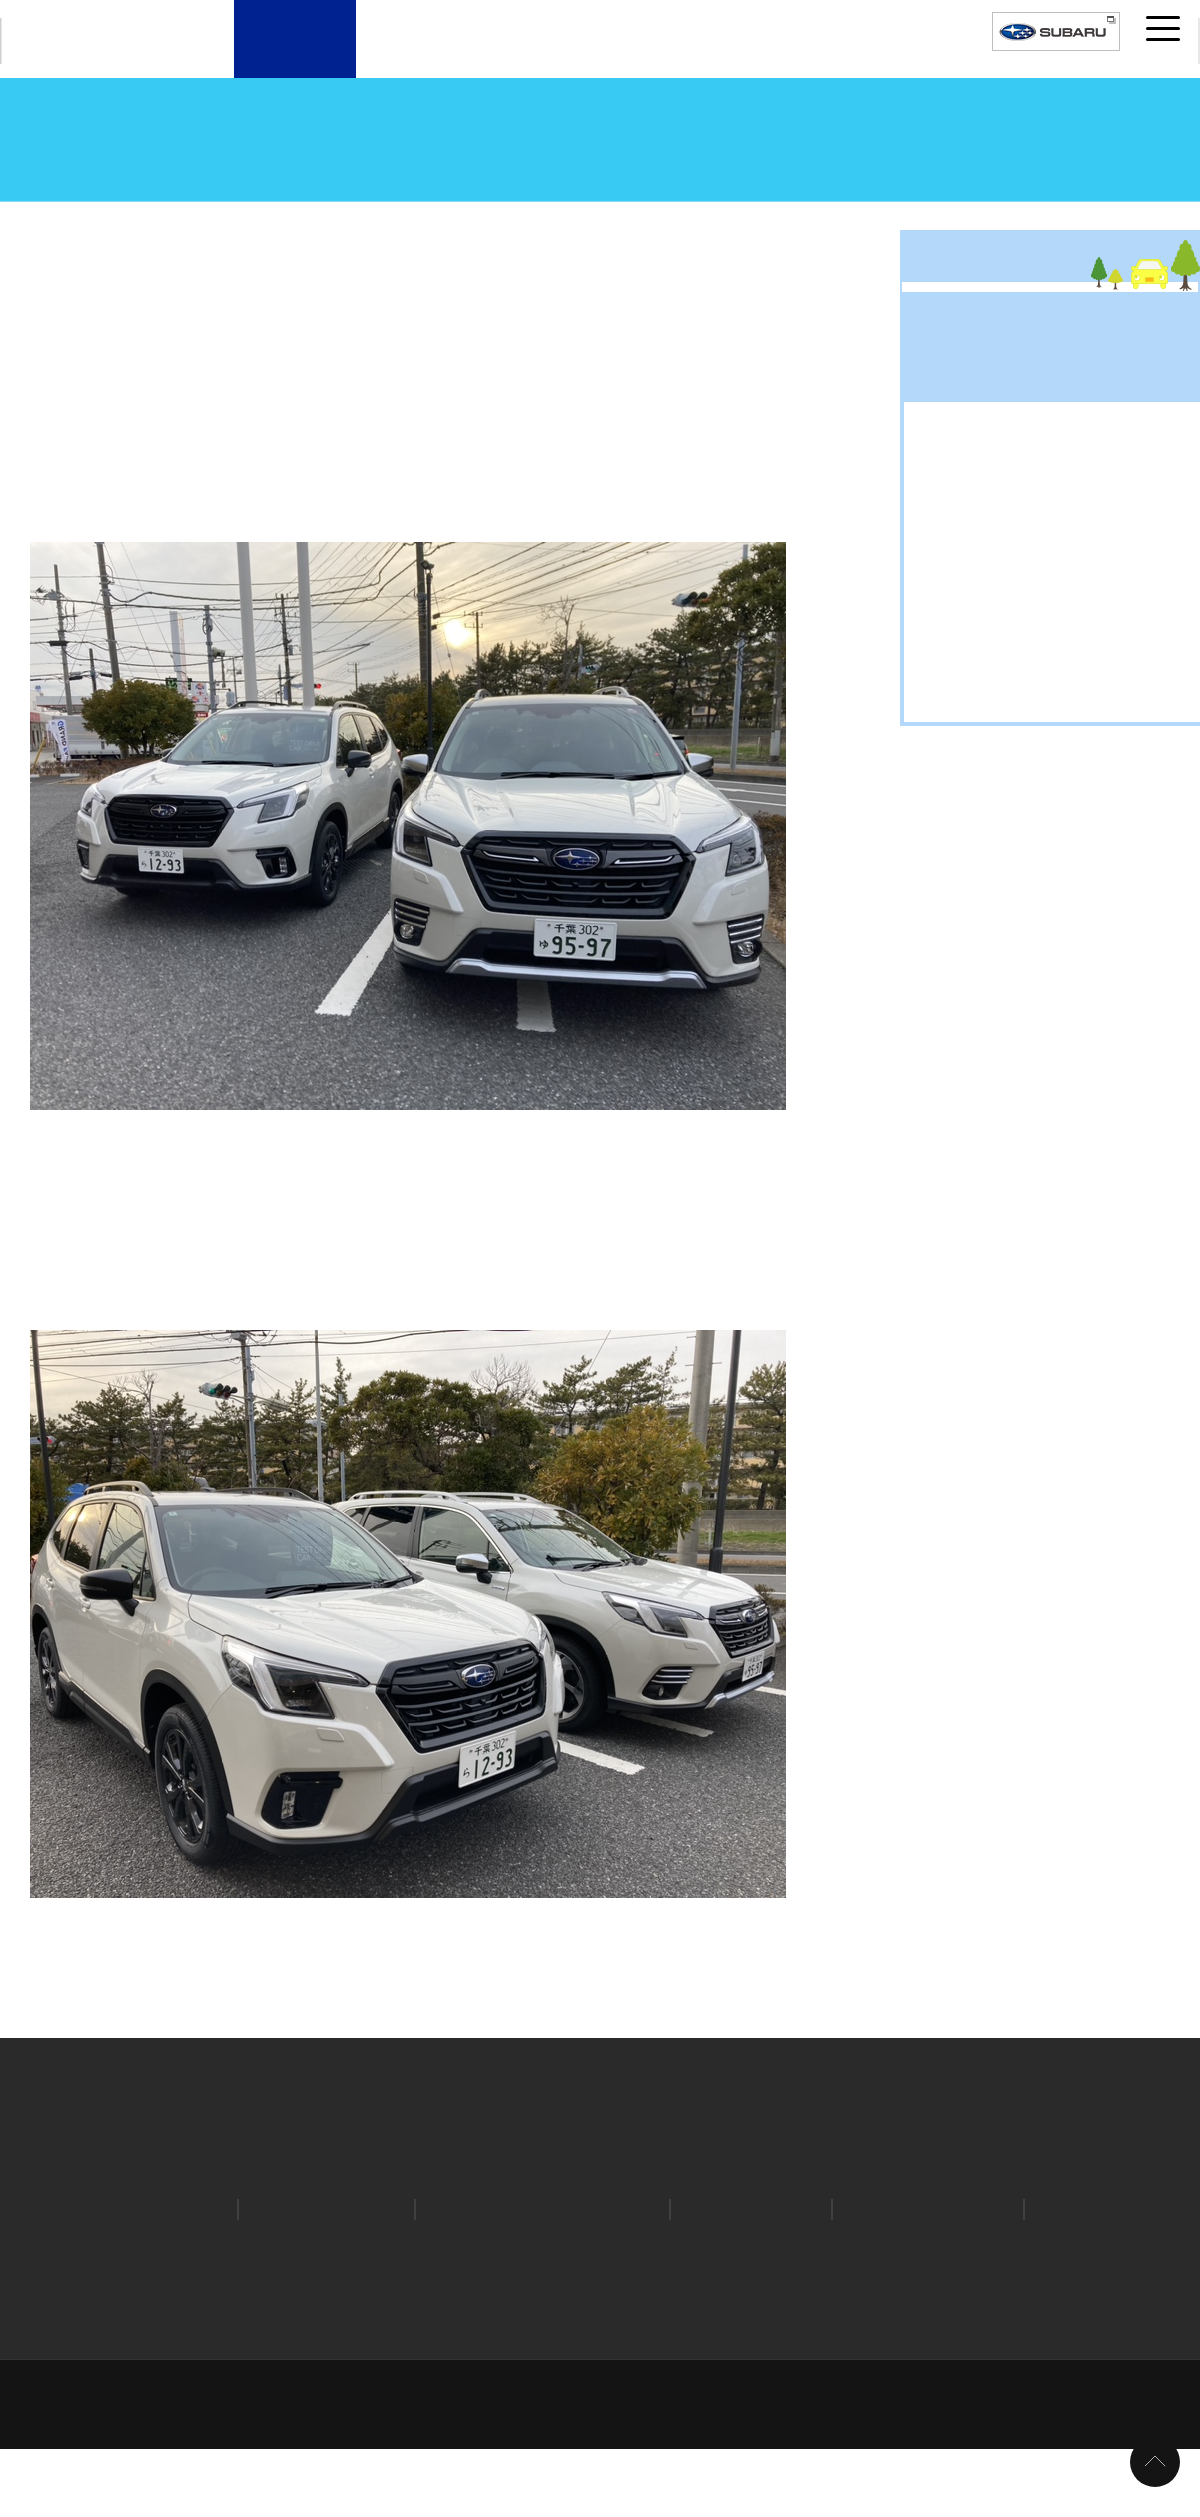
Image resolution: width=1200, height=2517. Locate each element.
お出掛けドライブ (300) (1019, 1521)
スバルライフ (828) (1003, 1586)
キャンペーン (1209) (1007, 1553)
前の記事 (70, 1928)
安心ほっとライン (916, 2275)
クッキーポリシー (684, 2313)
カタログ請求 (154, 2275)
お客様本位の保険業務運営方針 (294, 2341)
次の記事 (830, 1928)
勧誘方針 (146, 2341)
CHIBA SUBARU (99, 41)
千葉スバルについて (783, 56)
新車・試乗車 (417, 56)
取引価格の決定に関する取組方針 (600, 2369)
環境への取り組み (603, 2341)
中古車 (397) (979, 1618)
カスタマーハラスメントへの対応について (957, 2341)
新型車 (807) (979, 1650)
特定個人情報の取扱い (1031, 2313)
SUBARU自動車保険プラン (535, 2275)
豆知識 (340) (979, 1715)
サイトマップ (214, 2313)
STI (1058, 2275)
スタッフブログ (151, 219)
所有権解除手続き (468, 2341)
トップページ (36, 219)
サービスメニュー (661, 56)
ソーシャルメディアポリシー (851, 2313)
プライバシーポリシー (349, 2313)
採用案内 (905, 56)
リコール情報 (740, 2275)
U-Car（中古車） (539, 56)
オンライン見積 (322, 2275)
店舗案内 (295, 56)
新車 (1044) (976, 1683)
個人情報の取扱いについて (523, 2313)
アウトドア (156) (995, 1488)
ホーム (124, 2313)
